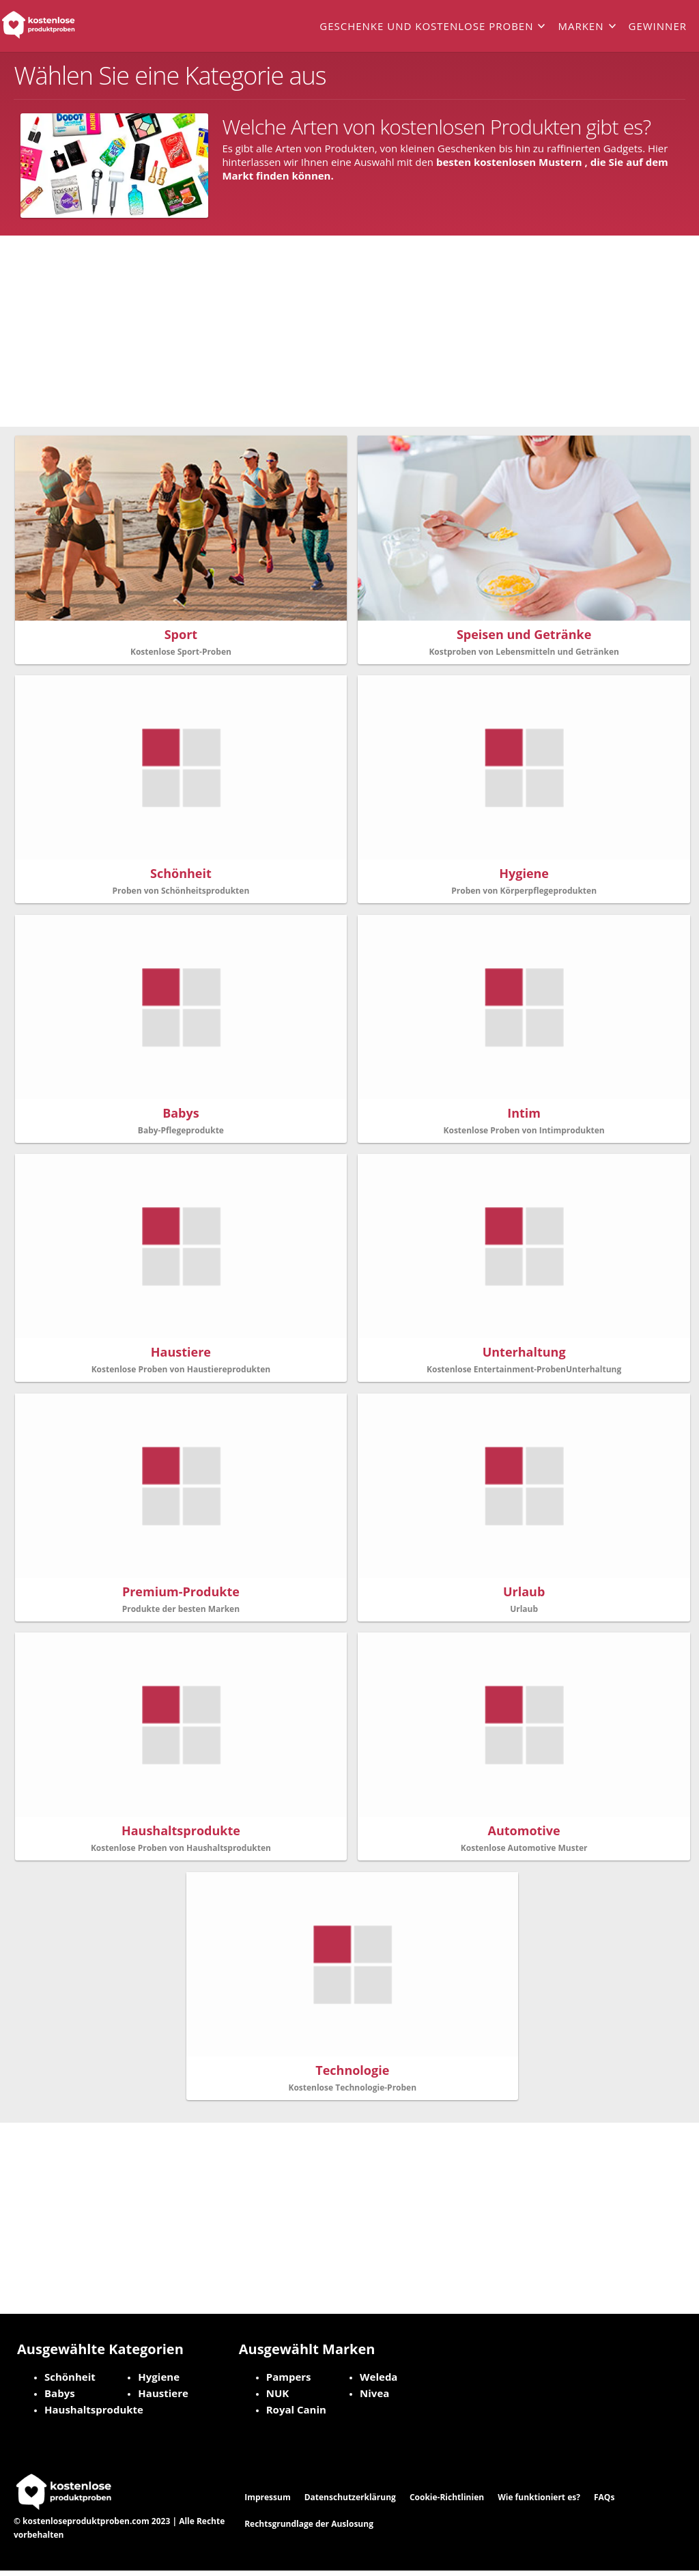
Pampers (288, 2382)
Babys (59, 2398)
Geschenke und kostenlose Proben (426, 26)
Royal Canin (296, 2415)
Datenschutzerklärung (350, 2502)
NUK (277, 2398)
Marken (580, 26)
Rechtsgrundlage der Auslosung (308, 2529)
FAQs (604, 2502)
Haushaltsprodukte (93, 2415)
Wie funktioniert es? (539, 2502)
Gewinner (658, 26)
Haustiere (163, 2398)
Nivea (374, 2398)
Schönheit (70, 2382)
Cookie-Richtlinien (447, 2502)
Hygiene (159, 2382)
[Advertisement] (349, 331)
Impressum (267, 2502)
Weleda (378, 2382)
